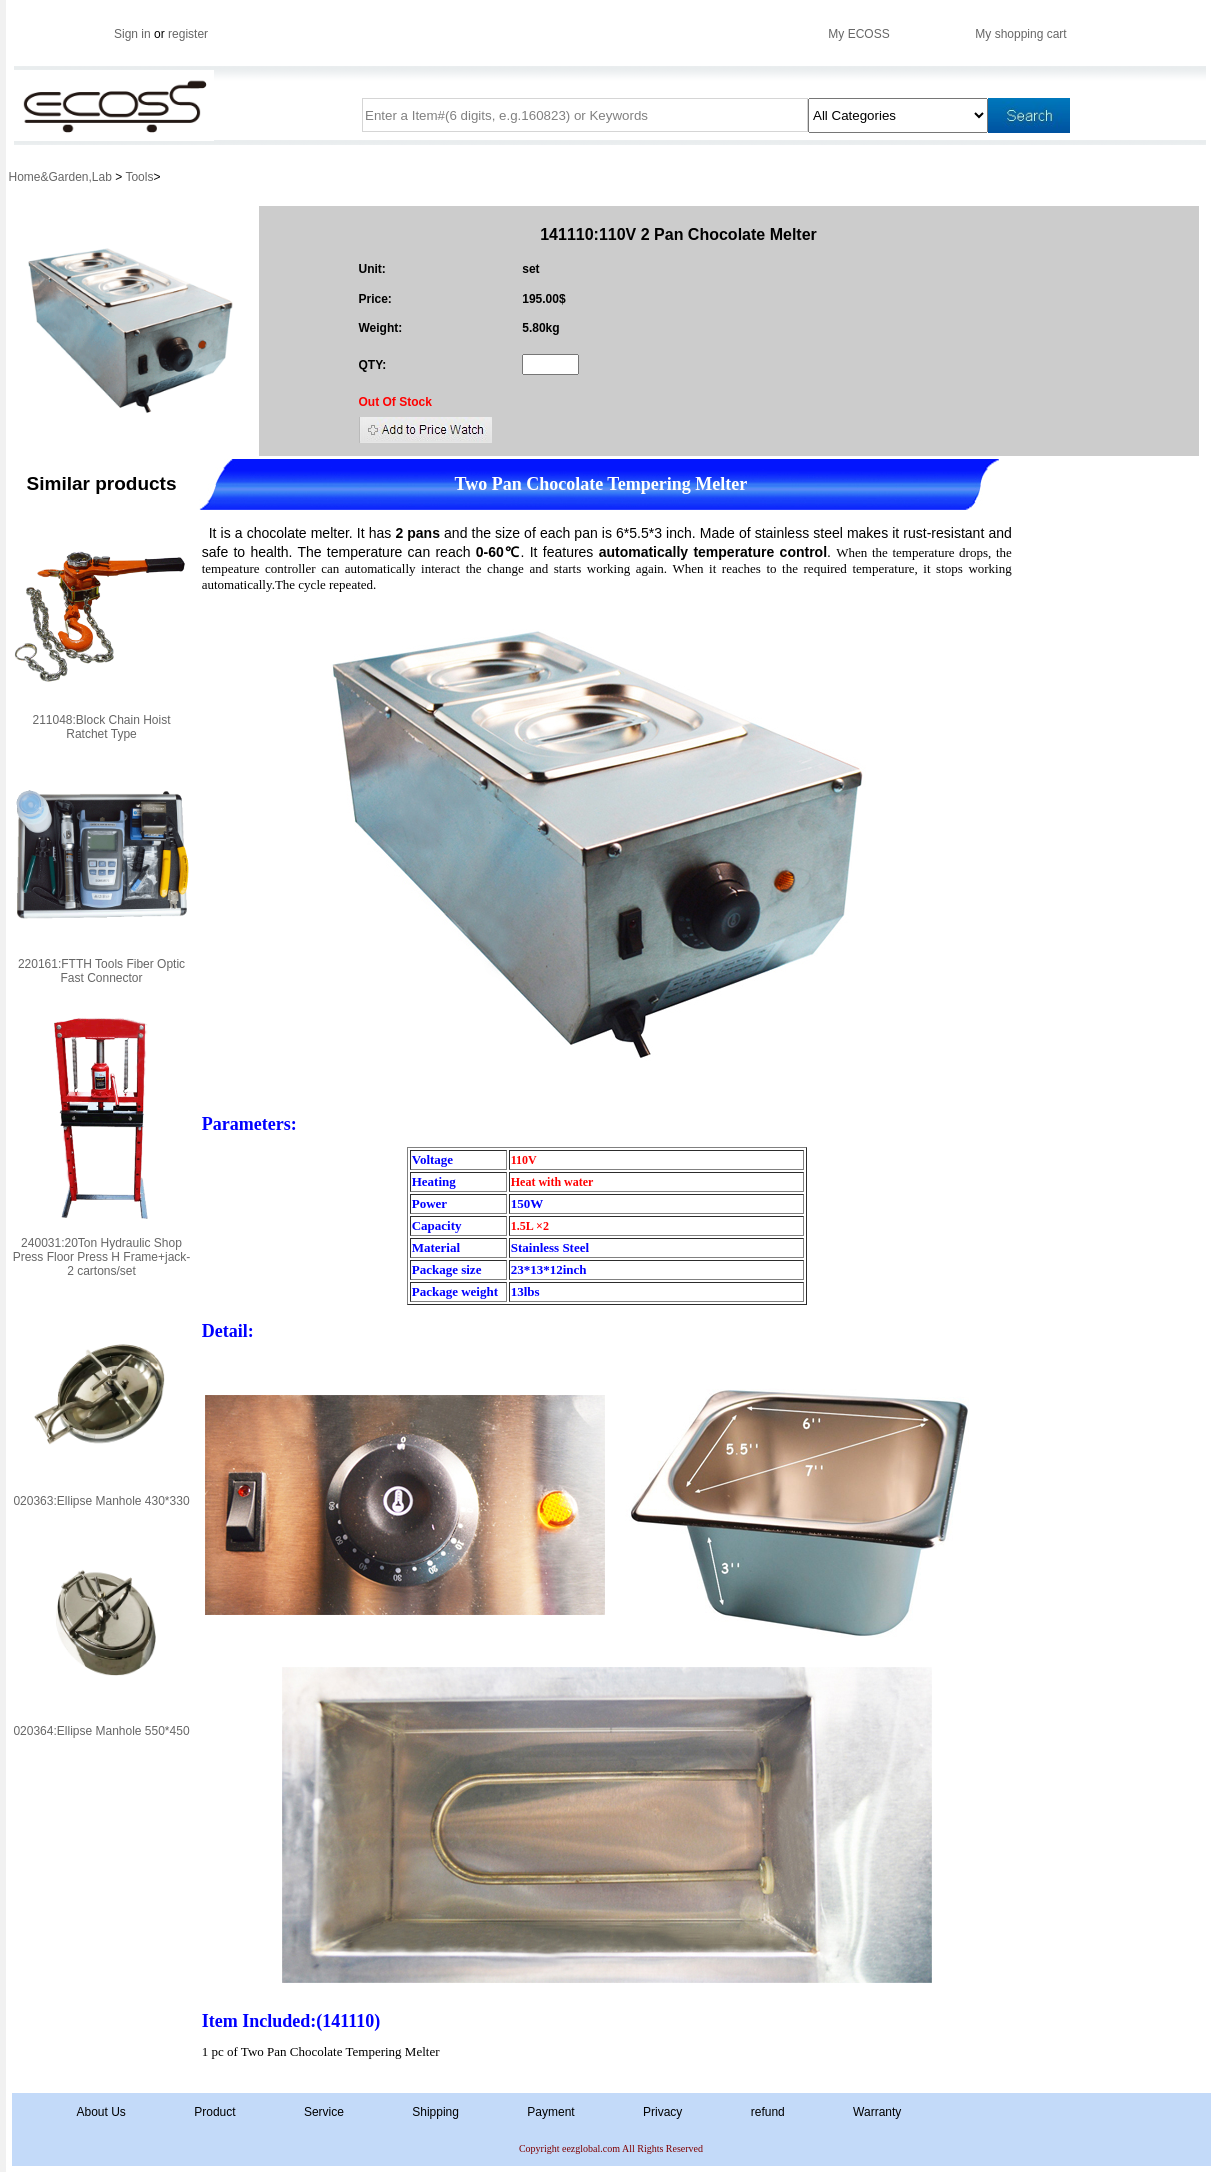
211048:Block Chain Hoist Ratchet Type (101, 727)
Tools (139, 177)
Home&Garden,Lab (62, 177)
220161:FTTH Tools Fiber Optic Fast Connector (101, 971)
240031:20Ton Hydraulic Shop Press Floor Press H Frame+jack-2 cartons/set (102, 1257)
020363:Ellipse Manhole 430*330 (101, 1501)
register (188, 34)
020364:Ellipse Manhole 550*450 (101, 1731)
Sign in (132, 34)
